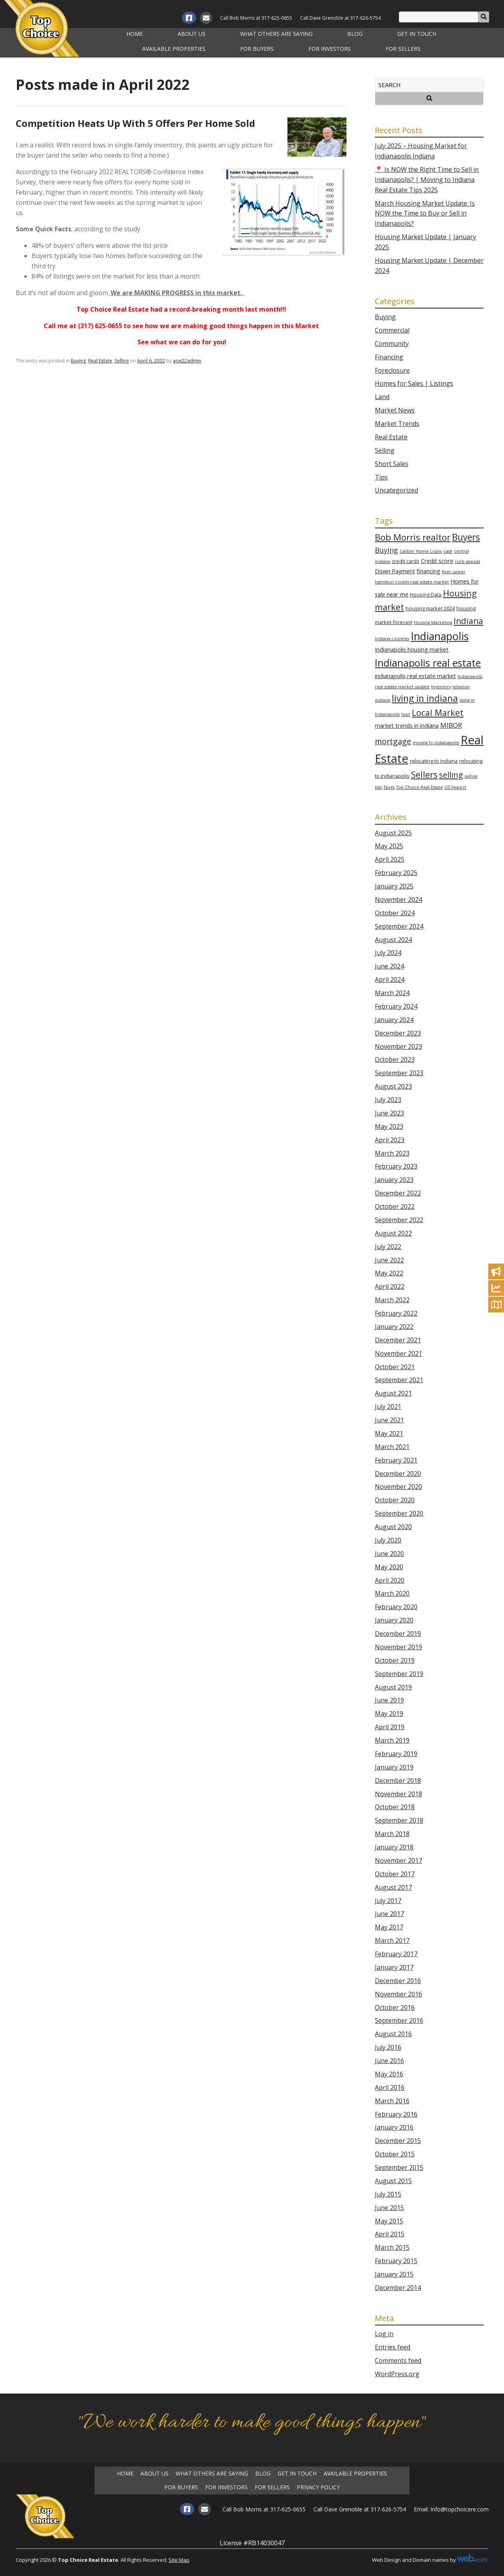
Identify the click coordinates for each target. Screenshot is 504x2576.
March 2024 (392, 993)
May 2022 (389, 1273)
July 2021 (388, 1406)
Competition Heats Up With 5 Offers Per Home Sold (135, 123)
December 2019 (398, 1633)
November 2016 (398, 1994)
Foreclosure (392, 370)
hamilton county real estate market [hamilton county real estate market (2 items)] (412, 582)
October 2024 (395, 913)
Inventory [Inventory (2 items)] (441, 687)
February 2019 (396, 1753)
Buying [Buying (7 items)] (386, 550)
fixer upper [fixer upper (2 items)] (453, 571)
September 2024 (399, 926)
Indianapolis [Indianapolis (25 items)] (440, 636)
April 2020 (389, 1580)
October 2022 (395, 1206)
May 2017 (389, 1927)
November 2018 (398, 1794)
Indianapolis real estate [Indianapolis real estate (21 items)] (428, 662)
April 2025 (389, 859)
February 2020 (396, 1606)
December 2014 (398, 2287)
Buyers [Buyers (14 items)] (466, 537)
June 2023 (389, 1113)
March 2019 (392, 1740)
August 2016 (393, 2034)
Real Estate (100, 360)
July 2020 (388, 1540)
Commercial (392, 330)
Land (382, 396)
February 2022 (396, 1313)
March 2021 (392, 1446)
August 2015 (393, 2180)
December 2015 (398, 2140)
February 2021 (396, 1460)
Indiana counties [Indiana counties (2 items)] (392, 638)
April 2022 (389, 1286)
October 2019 (395, 1660)
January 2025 (394, 886)
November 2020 (398, 1486)
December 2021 (398, 1340)
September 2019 (399, 1673)
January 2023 (394, 1179)
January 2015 (394, 2274)
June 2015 (389, 2207)
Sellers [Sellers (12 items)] (424, 774)
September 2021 (399, 1379)
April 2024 (389, 979)
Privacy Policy (318, 2487)
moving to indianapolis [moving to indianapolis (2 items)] (436, 742)
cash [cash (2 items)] (447, 551)
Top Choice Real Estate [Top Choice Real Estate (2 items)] (419, 787)
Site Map (179, 2559)
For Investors (329, 48)
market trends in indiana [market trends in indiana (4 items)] (407, 725)
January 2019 (394, 1767)
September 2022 (399, 1220)
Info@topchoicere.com (459, 2509)
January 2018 (394, 1847)
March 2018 (392, 1833)
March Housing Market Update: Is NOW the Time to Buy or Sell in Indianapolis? (425, 213)
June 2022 (389, 1260)
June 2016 (389, 2060)
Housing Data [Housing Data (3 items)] (425, 594)
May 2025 (389, 846)
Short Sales (391, 463)
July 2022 (388, 1246)
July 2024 (388, 952)
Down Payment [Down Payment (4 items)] (395, 571)
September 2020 (399, 1513)
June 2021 (389, 1420)
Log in (384, 2333)
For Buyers (257, 48)
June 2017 (389, 1913)
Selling (122, 360)
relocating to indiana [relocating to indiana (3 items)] (434, 760)
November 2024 (398, 899)
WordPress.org (397, 2374)
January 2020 (394, 1620)
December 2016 (398, 1980)
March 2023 (392, 1153)
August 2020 (393, 1526)
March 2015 (392, 2247)
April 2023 (389, 1140)
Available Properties (174, 48)
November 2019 (398, 1647)
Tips (381, 477)
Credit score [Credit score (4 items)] (437, 561)
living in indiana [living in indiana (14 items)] (425, 698)
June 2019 (389, 1700)
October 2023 (395, 1059)
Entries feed (392, 2347)
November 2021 (398, 1353)
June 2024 (389, 966)
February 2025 (396, 872)
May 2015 (389, 2221)
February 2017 (396, 1954)
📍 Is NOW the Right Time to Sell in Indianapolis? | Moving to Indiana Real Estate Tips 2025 (427, 179)
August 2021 (393, 1393)
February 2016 (396, 2114)
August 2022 (393, 1233)
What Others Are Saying (276, 33)
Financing (389, 357)
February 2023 (396, 1166)
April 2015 (389, 2234)
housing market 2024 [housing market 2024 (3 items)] (430, 608)
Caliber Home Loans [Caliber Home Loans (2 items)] (421, 551)
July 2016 (388, 2047)
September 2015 (399, 2167)
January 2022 (394, 1326)
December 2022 (398, 1193)
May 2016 (389, 2074)
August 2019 (393, 1687)
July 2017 (388, 1900)
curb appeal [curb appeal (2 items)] (467, 561)
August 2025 (393, 833)
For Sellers (403, 48)
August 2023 (393, 1086)
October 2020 (395, 1500)
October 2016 (395, 2007)
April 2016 (389, 2087)
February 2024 (396, 1006)
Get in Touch (416, 33)
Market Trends (397, 423)
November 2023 (398, 1046)
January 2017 (394, 1967)
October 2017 (395, 1874)
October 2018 (395, 1807)
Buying (78, 360)
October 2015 (395, 2154)
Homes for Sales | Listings (414, 383)
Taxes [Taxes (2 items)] (389, 787)
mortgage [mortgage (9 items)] (393, 741)
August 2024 (393, 939)
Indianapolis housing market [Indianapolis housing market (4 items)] (411, 649)
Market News (395, 410)
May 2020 (389, 1567)
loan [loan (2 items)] (405, 714)
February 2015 (396, 2260)
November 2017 (398, 1860)
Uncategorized (396, 490)
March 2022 (392, 1299)
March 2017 (392, 1940)
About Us (192, 33)
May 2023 (389, 1126)
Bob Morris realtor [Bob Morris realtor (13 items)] (412, 537)
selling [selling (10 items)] (451, 774)
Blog (355, 33)
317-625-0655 (276, 18)
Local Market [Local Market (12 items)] (437, 712)
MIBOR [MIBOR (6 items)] (451, 725)
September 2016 (399, 2020)
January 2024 (394, 1019)
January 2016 (394, 2127)
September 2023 (399, 1073)
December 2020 (398, 1473)
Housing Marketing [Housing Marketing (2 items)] (433, 622)
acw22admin (187, 360)
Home (134, 33)
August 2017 (393, 1887)
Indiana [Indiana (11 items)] (468, 620)
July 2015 (388, 2194)
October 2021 (395, 1366)
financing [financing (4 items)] (428, 571)
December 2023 (398, 1033)
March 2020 (392, 1593)
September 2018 (399, 1820)
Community (392, 343)
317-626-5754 (365, 18)
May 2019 (389, 1713)
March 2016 (392, 2100)
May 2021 (389, 1433)
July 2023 (388, 1099)
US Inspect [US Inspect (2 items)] (455, 787)
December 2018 (398, 1780)
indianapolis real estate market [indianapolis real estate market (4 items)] (415, 676)
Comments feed (398, 2360)
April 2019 (389, 1727)
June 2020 (389, 1553)
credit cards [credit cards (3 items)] (405, 561)
